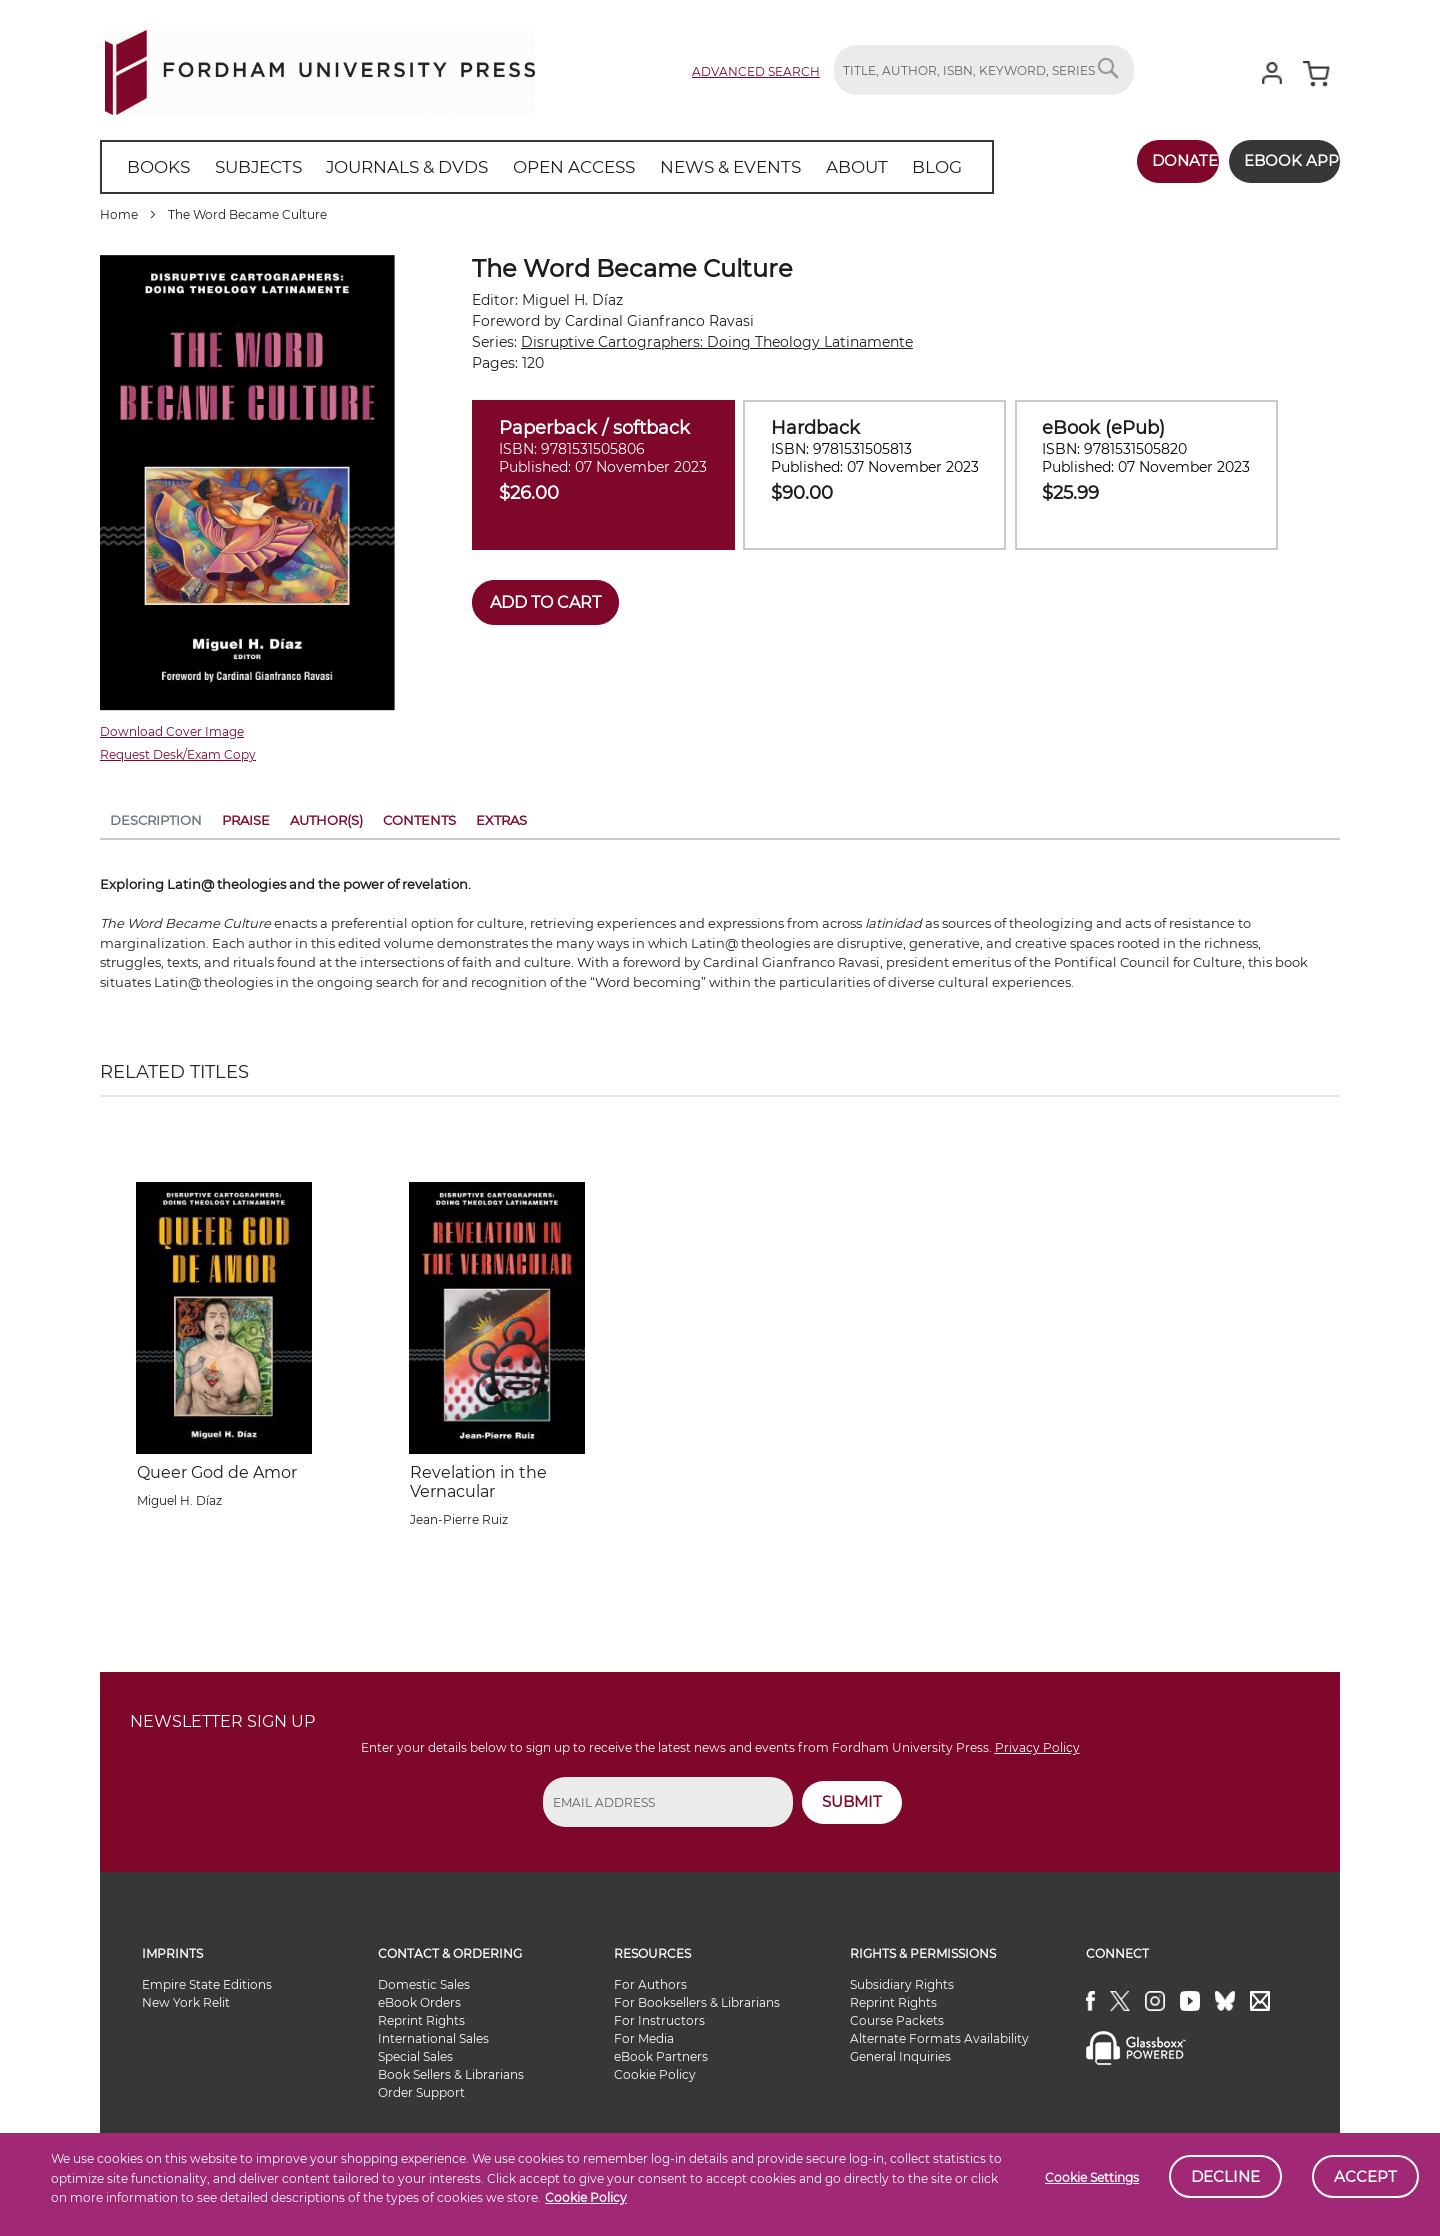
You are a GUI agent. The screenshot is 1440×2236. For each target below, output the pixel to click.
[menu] (519, 167)
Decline (1225, 2176)
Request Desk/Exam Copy (178, 754)
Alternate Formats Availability (939, 2038)
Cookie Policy (586, 2197)
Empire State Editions (207, 1984)
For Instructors (659, 2020)
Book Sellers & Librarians (451, 2074)
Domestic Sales (424, 1984)
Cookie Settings (1092, 2177)
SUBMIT (852, 1801)
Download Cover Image (172, 731)
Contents (419, 820)
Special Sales (415, 2056)
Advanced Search (756, 71)
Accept (1365, 2176)
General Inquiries (900, 2056)
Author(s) (326, 820)
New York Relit (186, 2002)
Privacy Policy (1037, 1747)
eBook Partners (661, 2056)
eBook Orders (419, 2002)
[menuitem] (154, 167)
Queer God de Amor (217, 1472)
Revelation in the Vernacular (478, 1482)
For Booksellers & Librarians (697, 2002)
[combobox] (984, 70)
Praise (246, 820)
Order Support (421, 2092)
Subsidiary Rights (902, 1984)
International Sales (433, 2038)
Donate (1157, 160)
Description (156, 820)
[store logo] (320, 68)
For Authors (650, 1984)
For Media (644, 2038)
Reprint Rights (421, 2020)
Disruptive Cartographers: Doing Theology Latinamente (717, 342)
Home (119, 214)
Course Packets (897, 2020)
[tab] (156, 824)
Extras (501, 820)
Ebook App (1277, 160)
